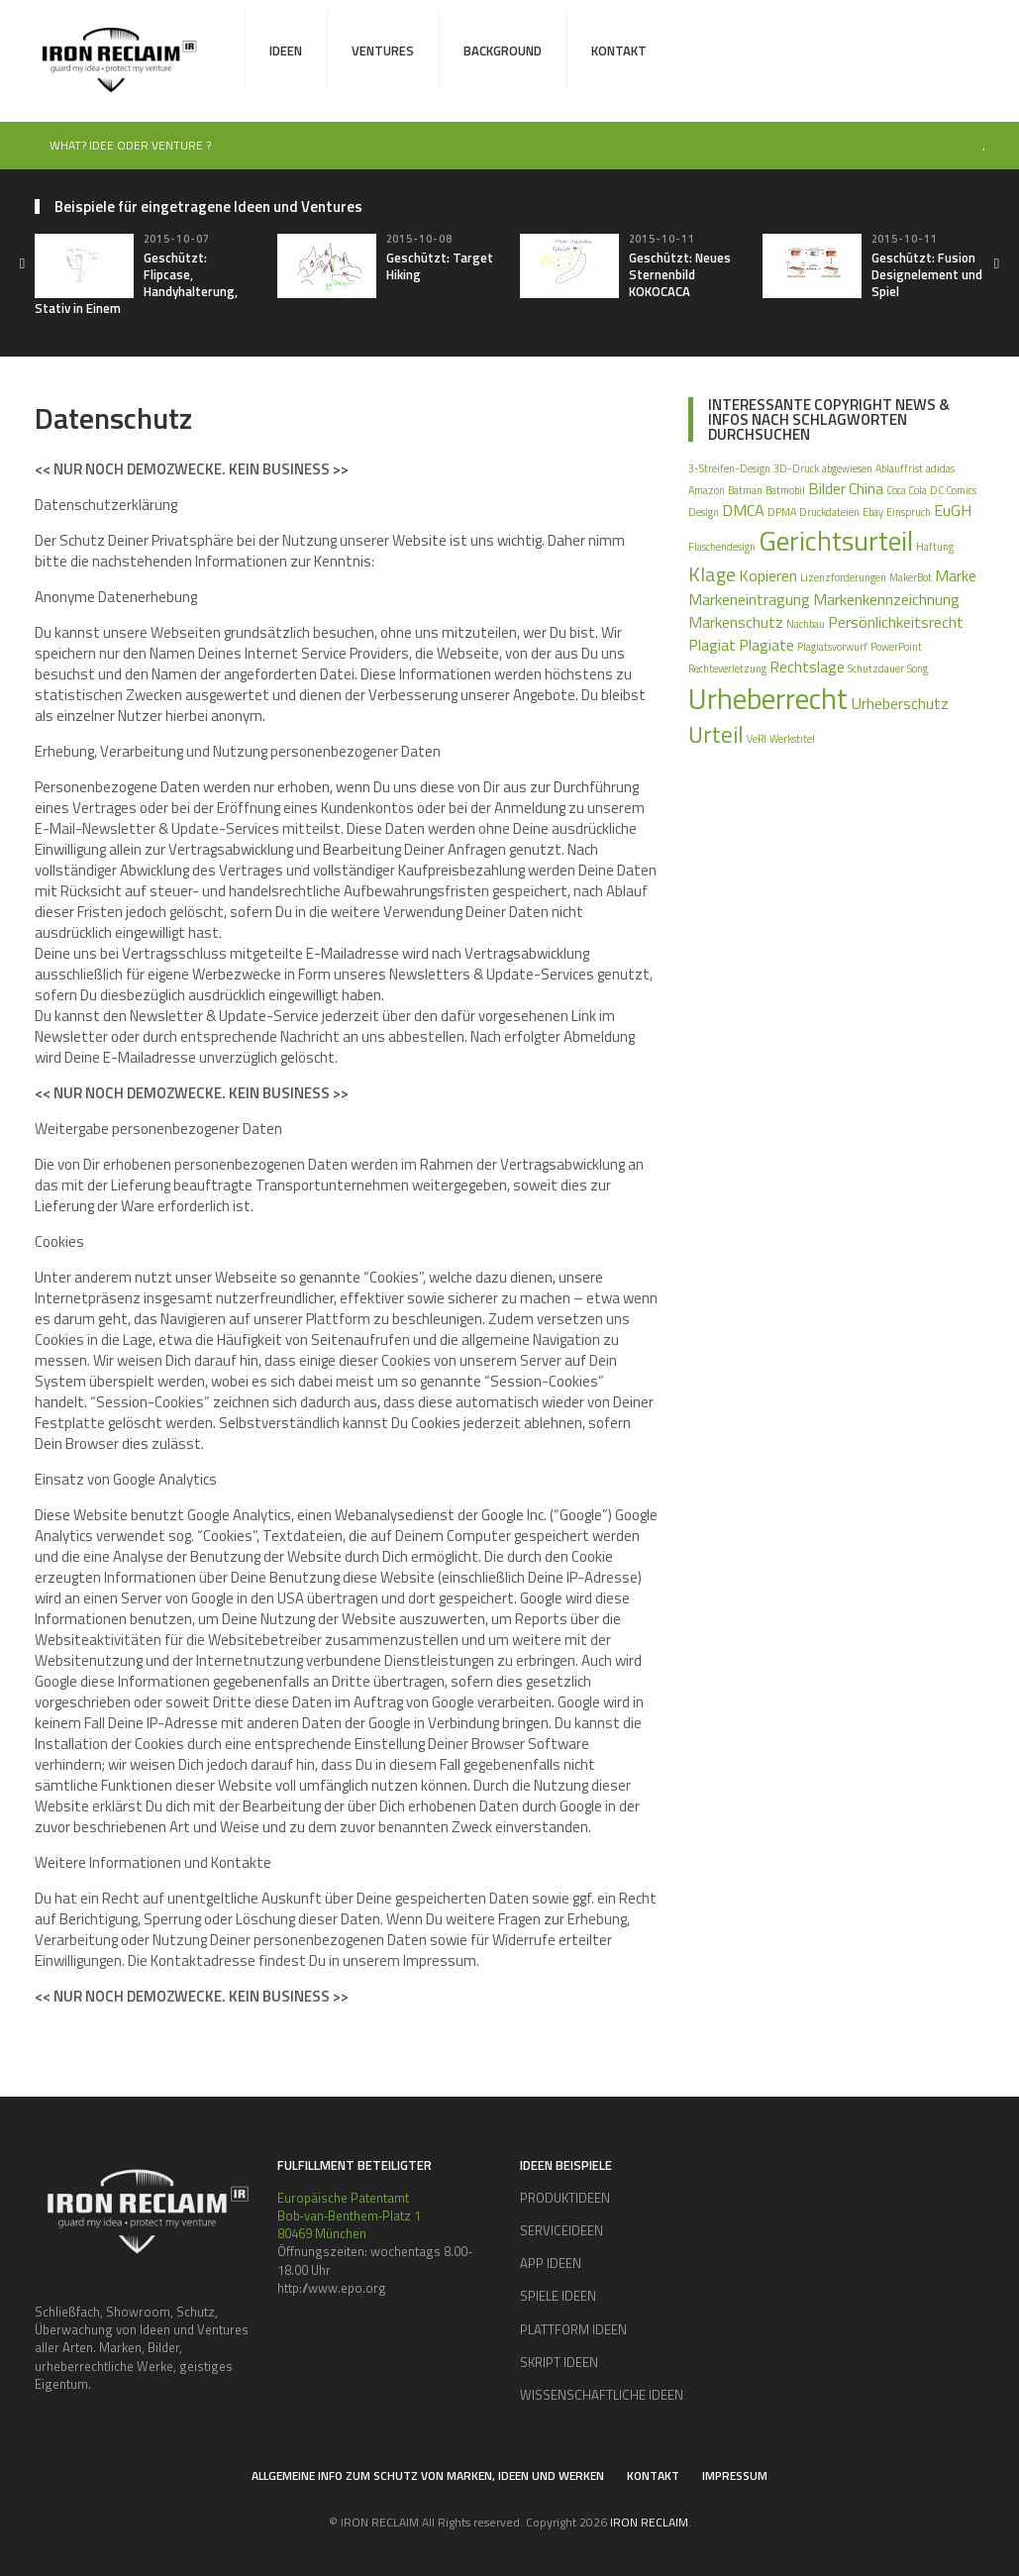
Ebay (873, 512)
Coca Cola (906, 490)
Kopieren (768, 575)
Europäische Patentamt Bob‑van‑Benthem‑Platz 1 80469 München (349, 2215)
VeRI (756, 739)
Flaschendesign (722, 547)
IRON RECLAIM (649, 2522)
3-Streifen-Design (729, 468)
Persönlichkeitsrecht (896, 622)
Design (703, 512)
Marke (955, 575)
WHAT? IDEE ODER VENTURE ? (130, 145)
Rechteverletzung (727, 668)
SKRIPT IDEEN (559, 2362)
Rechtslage (807, 666)
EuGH (952, 510)
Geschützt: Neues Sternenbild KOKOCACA (680, 274)
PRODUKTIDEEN (565, 2198)
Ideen (285, 50)
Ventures (383, 50)
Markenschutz (735, 622)
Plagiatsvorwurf (832, 647)
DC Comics (953, 490)
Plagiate (766, 645)
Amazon (706, 490)
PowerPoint (896, 647)
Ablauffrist (899, 468)
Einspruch (908, 512)
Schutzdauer (876, 668)
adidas (940, 468)
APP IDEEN (550, 2263)
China (866, 488)
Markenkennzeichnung (886, 599)
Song (917, 668)
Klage (712, 574)
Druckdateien (829, 512)
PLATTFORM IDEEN (573, 2329)
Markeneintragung (749, 599)
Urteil (716, 734)
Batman (745, 490)
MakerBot (910, 577)
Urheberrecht (768, 698)
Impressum (734, 2475)
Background (502, 50)
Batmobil (785, 490)
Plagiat (712, 645)
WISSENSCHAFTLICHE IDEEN (601, 2395)
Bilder (827, 488)
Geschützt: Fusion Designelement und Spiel (926, 274)
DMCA (743, 510)
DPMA (781, 512)
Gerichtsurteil (836, 541)
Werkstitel (792, 739)
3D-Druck (796, 468)
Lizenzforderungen (843, 577)
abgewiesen (847, 468)
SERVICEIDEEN (561, 2230)
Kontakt (619, 50)
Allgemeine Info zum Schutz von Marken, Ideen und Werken (428, 2475)
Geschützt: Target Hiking (439, 266)
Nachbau (805, 624)
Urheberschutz (900, 703)
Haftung (935, 547)
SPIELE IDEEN (558, 2296)
